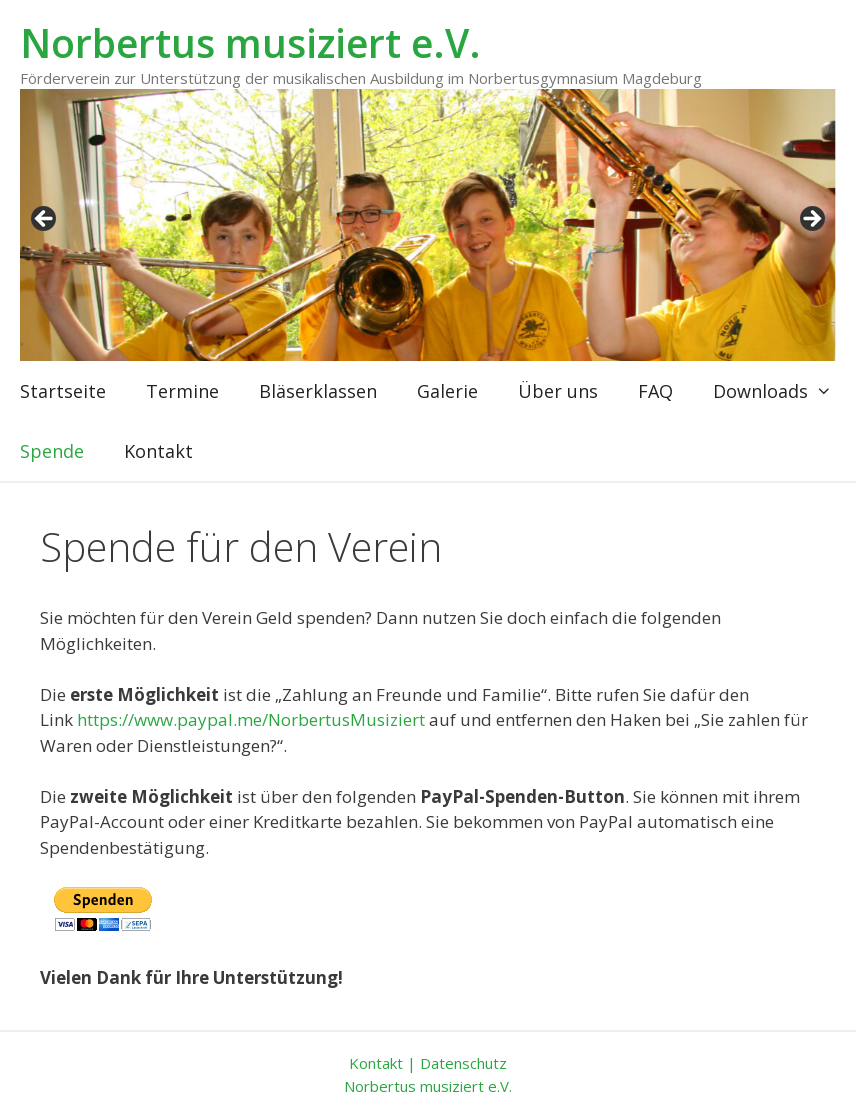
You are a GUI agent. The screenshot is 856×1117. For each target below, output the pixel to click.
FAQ (655, 391)
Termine (182, 391)
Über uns (558, 391)
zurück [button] (45, 220)
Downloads (782, 391)
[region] (428, 225)
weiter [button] (811, 220)
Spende (52, 451)
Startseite (63, 391)
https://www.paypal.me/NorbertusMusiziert (251, 719)
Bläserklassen (318, 391)
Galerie (447, 391)
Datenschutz (463, 1063)
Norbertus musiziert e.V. (250, 42)
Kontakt (158, 451)
